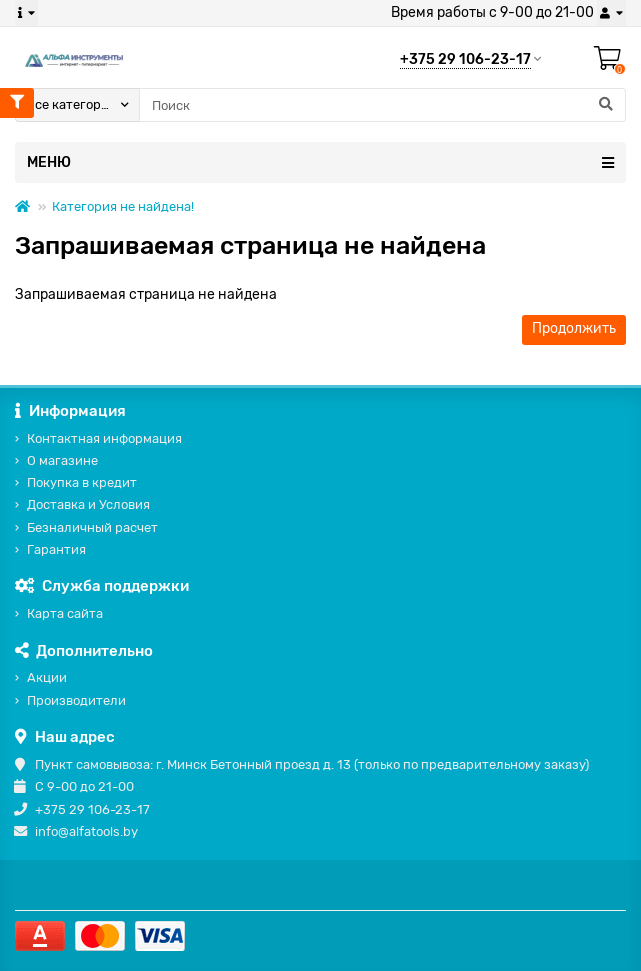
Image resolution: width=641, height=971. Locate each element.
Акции (47, 677)
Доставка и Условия (88, 504)
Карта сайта (65, 613)
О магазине (62, 460)
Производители (76, 700)
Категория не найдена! (123, 206)
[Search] (382, 105)
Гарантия (56, 549)
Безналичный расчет (92, 527)
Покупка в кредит (82, 482)
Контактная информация (104, 438)
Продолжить (574, 328)
